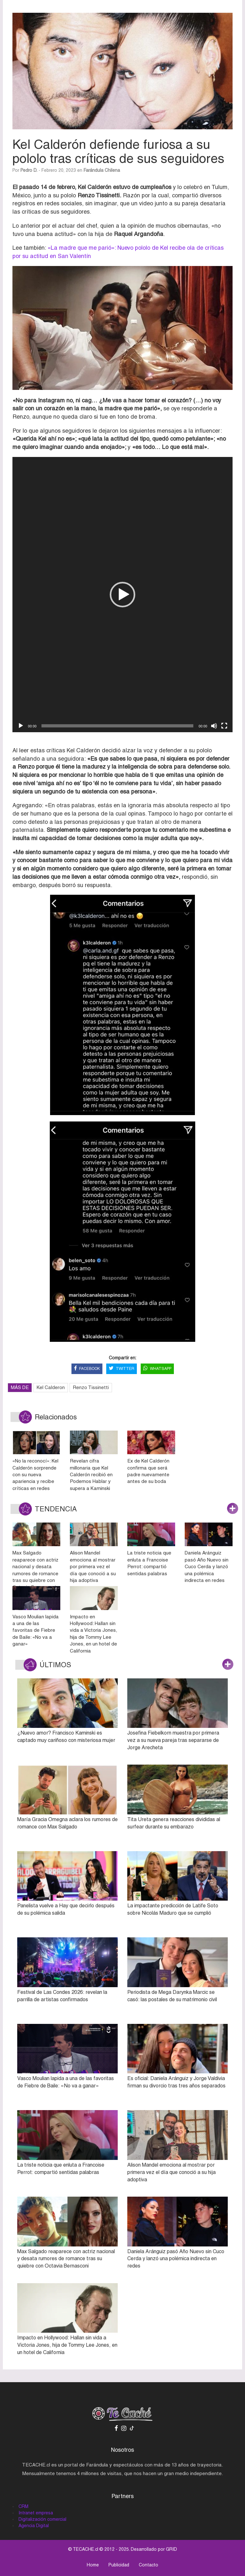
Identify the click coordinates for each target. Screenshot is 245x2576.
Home (93, 2564)
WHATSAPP (157, 1369)
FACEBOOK (87, 1369)
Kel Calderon (51, 1387)
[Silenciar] (214, 726)
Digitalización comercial (42, 2519)
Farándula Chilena (102, 170)
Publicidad (118, 2564)
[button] (122, 594)
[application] (122, 595)
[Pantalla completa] (224, 726)
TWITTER (121, 1369)
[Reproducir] (21, 726)
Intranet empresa (36, 2512)
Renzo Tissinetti (91, 1387)
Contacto (148, 2564)
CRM (23, 2506)
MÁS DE (20, 1387)
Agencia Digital (34, 2525)
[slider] (117, 725)
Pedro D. (28, 170)
